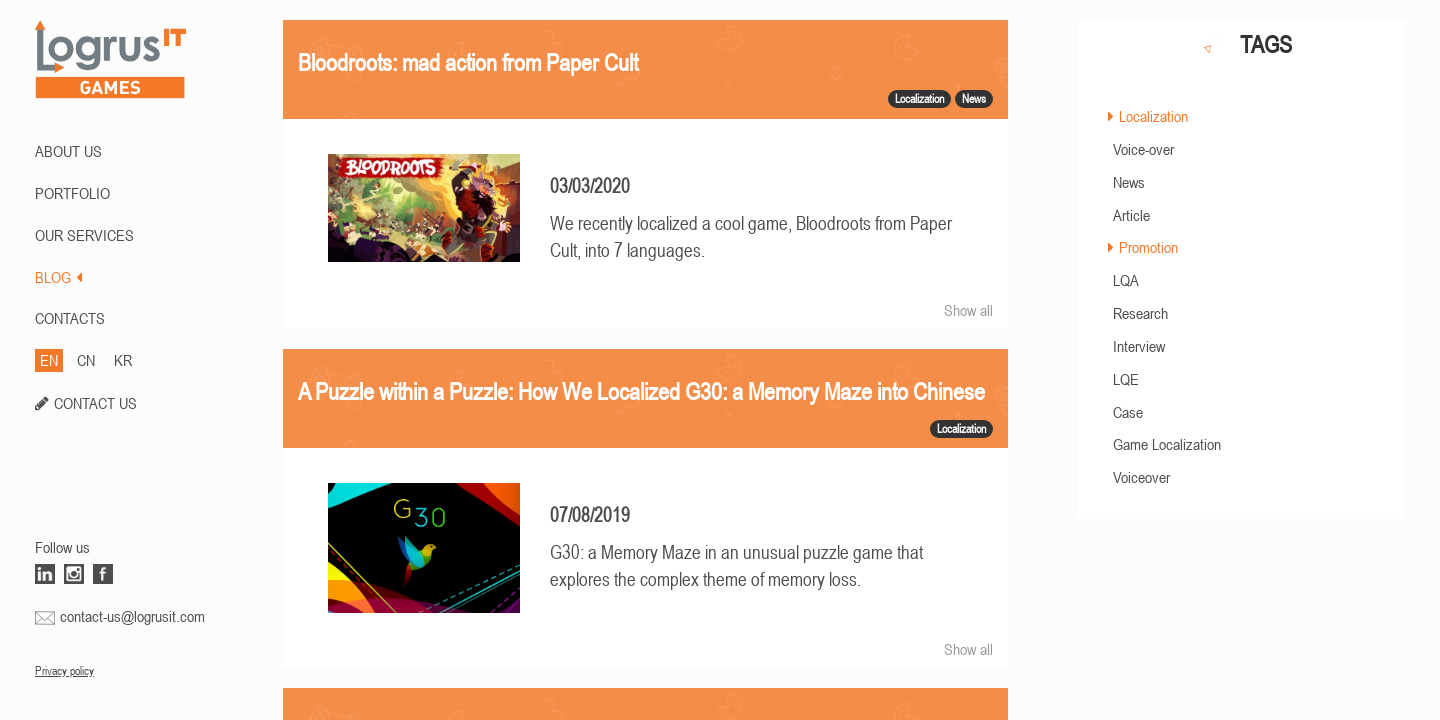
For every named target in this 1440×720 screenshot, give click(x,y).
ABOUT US (68, 151)
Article (1131, 215)
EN (49, 360)
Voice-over (1143, 149)
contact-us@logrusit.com (132, 616)
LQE (1126, 379)
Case (1128, 412)
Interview (1139, 346)
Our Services (84, 235)
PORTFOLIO (72, 193)
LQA (1126, 280)
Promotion (1148, 247)
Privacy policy (64, 671)
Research (1140, 313)
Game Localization (1167, 444)
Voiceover (1141, 477)
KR (123, 360)
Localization (1153, 116)
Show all (968, 310)
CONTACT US (95, 403)
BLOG (58, 277)
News (1129, 182)
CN (86, 360)
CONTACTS (70, 318)
